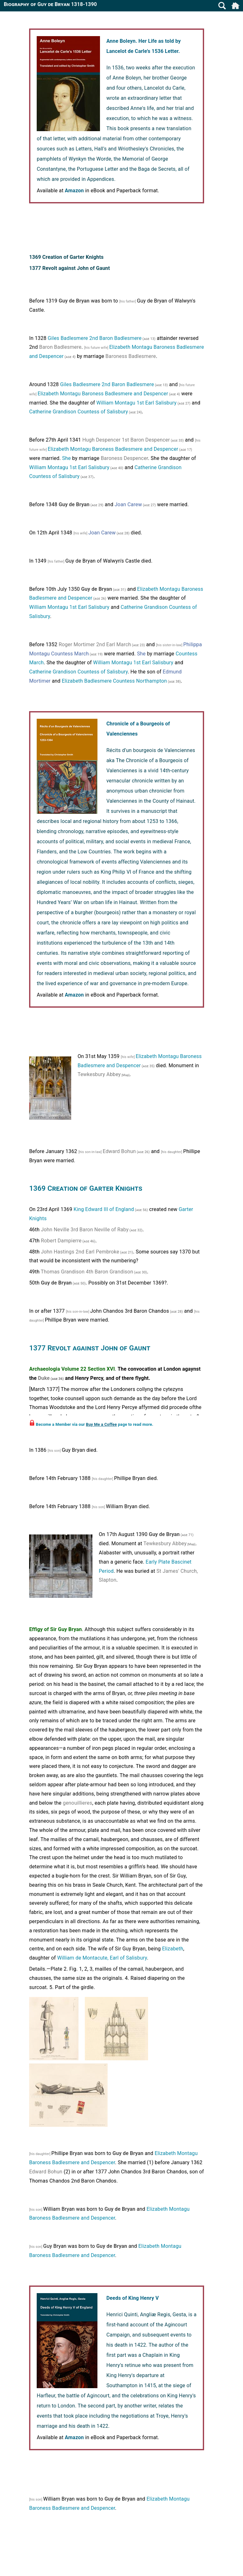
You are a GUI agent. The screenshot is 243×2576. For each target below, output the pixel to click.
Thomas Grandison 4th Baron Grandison (87, 1272)
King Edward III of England (104, 1209)
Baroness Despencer (124, 458)
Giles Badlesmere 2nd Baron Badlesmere (95, 338)
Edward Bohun (119, 1151)
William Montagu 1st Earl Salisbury (137, 403)
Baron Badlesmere (60, 347)
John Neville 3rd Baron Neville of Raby (84, 1230)
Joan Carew (128, 504)
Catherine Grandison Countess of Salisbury (78, 412)
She (66, 458)
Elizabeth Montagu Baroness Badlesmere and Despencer (103, 394)
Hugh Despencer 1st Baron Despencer (126, 440)
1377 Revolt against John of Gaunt (69, 268)
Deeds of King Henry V (132, 2298)
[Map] (125, 1075)
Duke (44, 1378)
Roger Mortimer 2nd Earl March (95, 644)
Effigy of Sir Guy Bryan (55, 1629)
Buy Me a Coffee (101, 1424)
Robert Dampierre (61, 1241)
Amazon (74, 191)
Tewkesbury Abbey (99, 1074)
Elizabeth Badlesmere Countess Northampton (114, 681)
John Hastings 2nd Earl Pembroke (80, 1252)
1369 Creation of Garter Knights (66, 257)
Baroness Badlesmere (130, 356)
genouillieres (77, 1803)
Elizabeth (172, 1949)
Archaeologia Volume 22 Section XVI (72, 1369)
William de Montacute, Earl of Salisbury (102, 1958)
